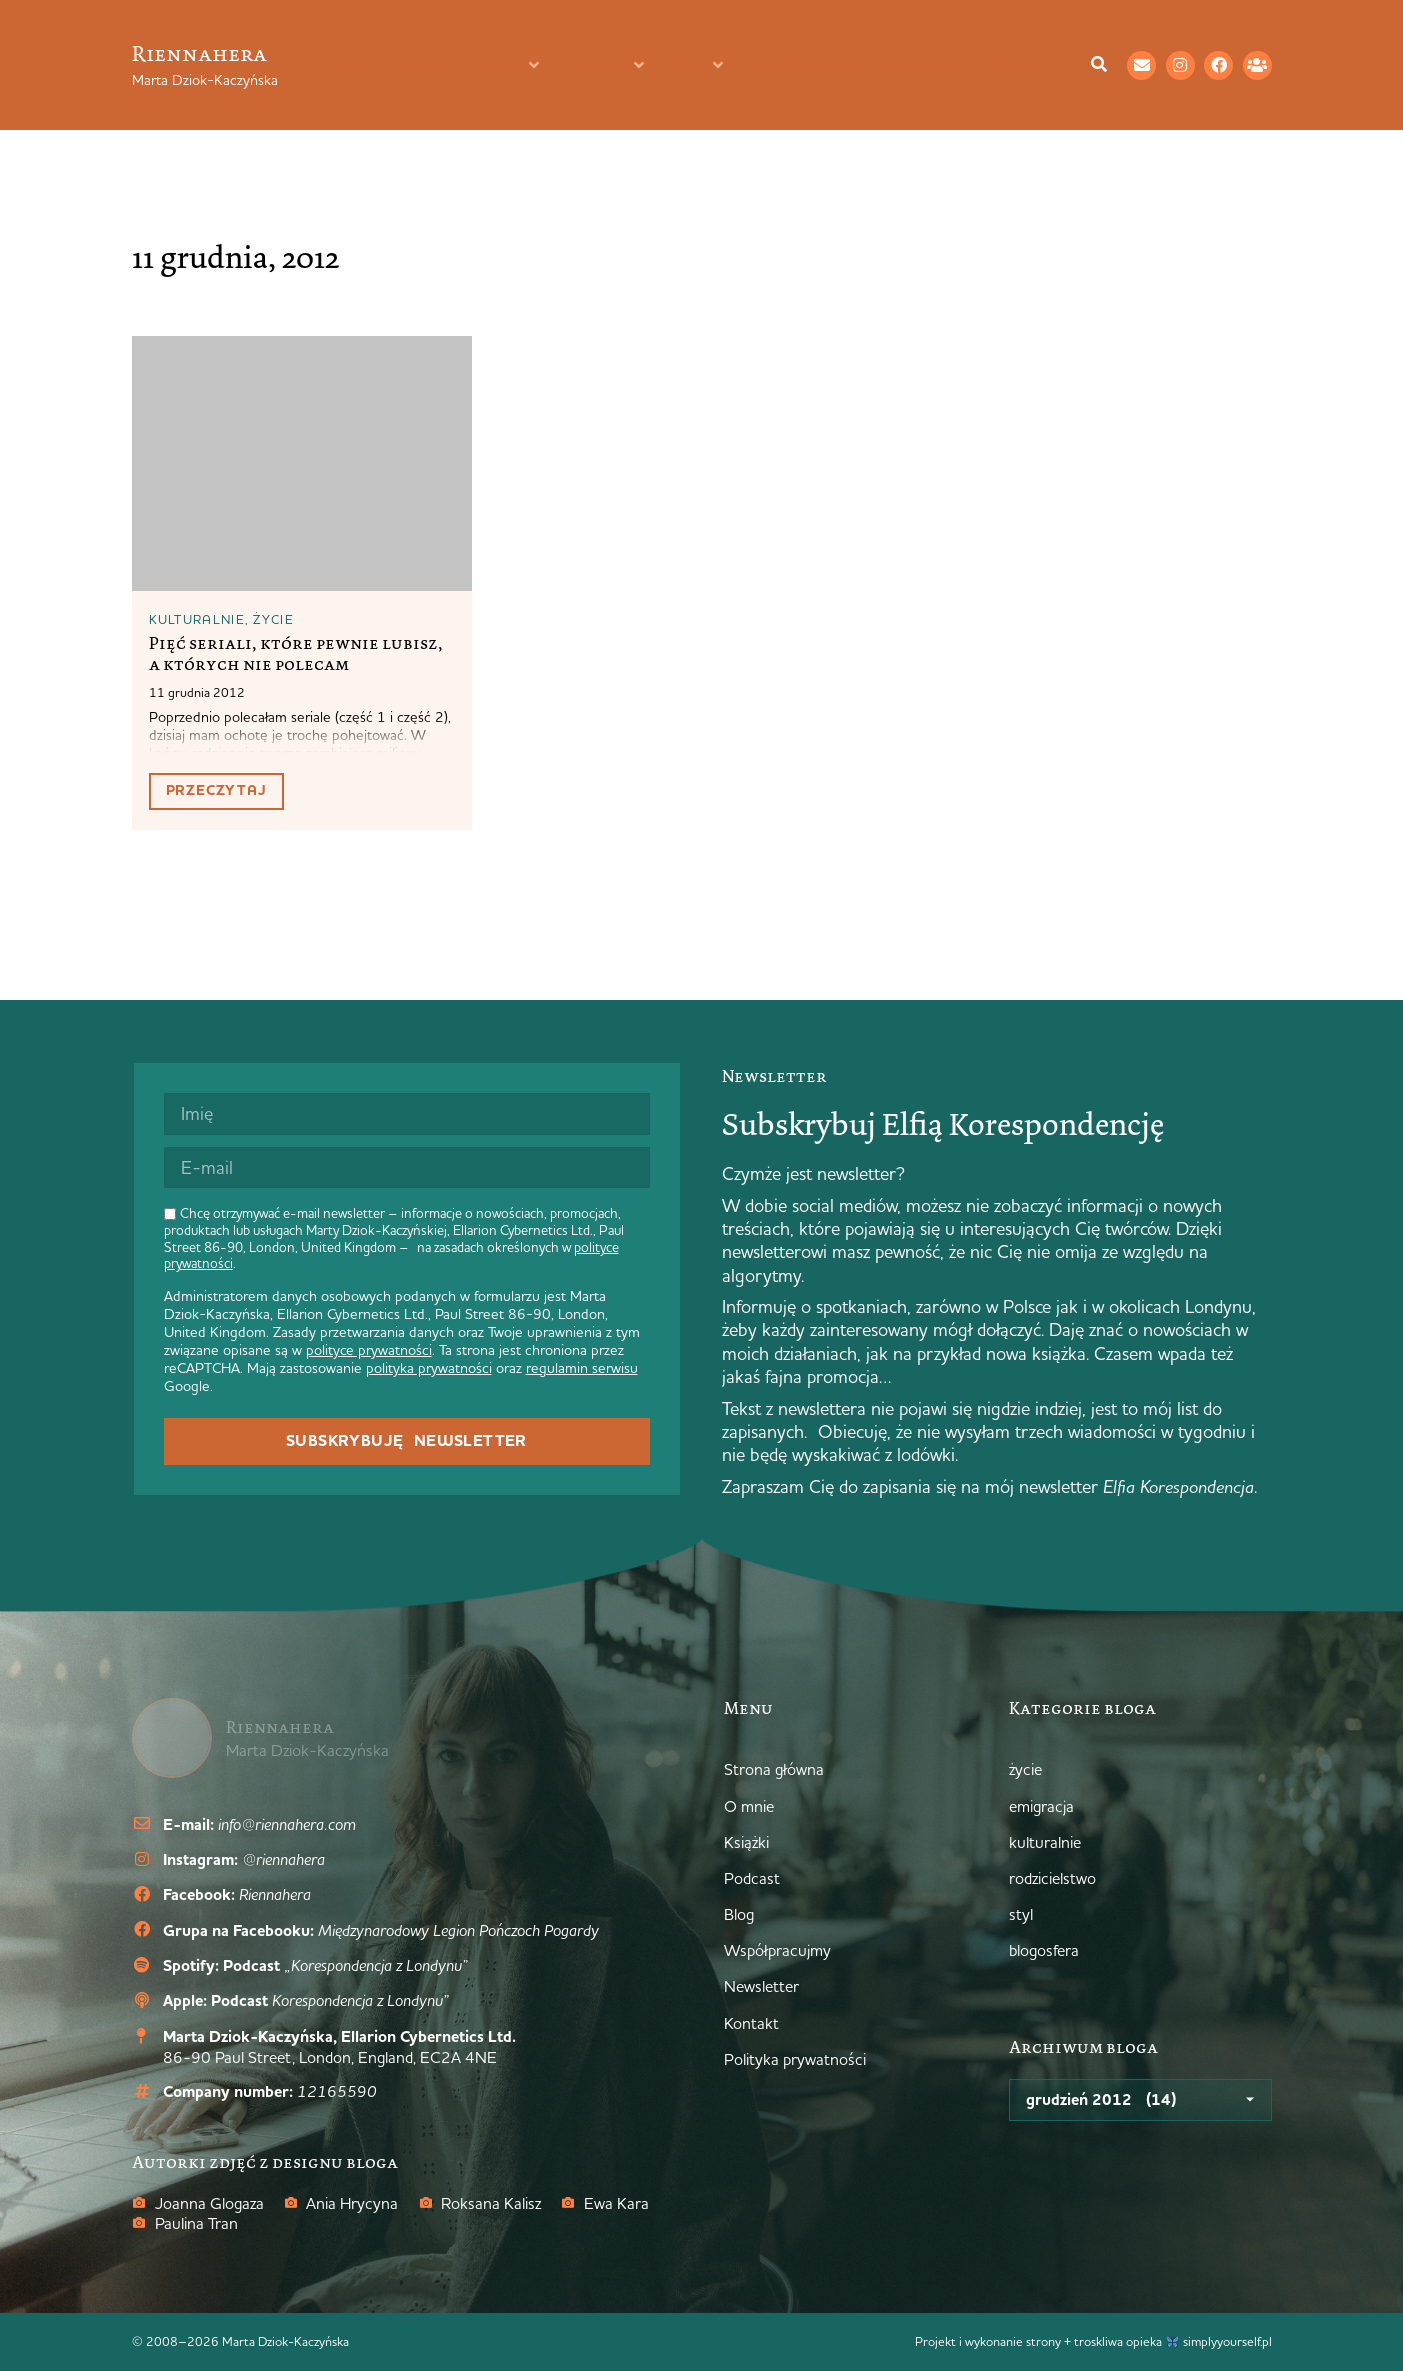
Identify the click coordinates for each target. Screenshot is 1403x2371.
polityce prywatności (369, 1350)
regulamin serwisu (582, 1368)
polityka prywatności (429, 1368)
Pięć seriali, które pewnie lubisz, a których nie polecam (296, 653)
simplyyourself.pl (1227, 2341)
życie (273, 619)
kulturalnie (197, 619)
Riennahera (199, 53)
